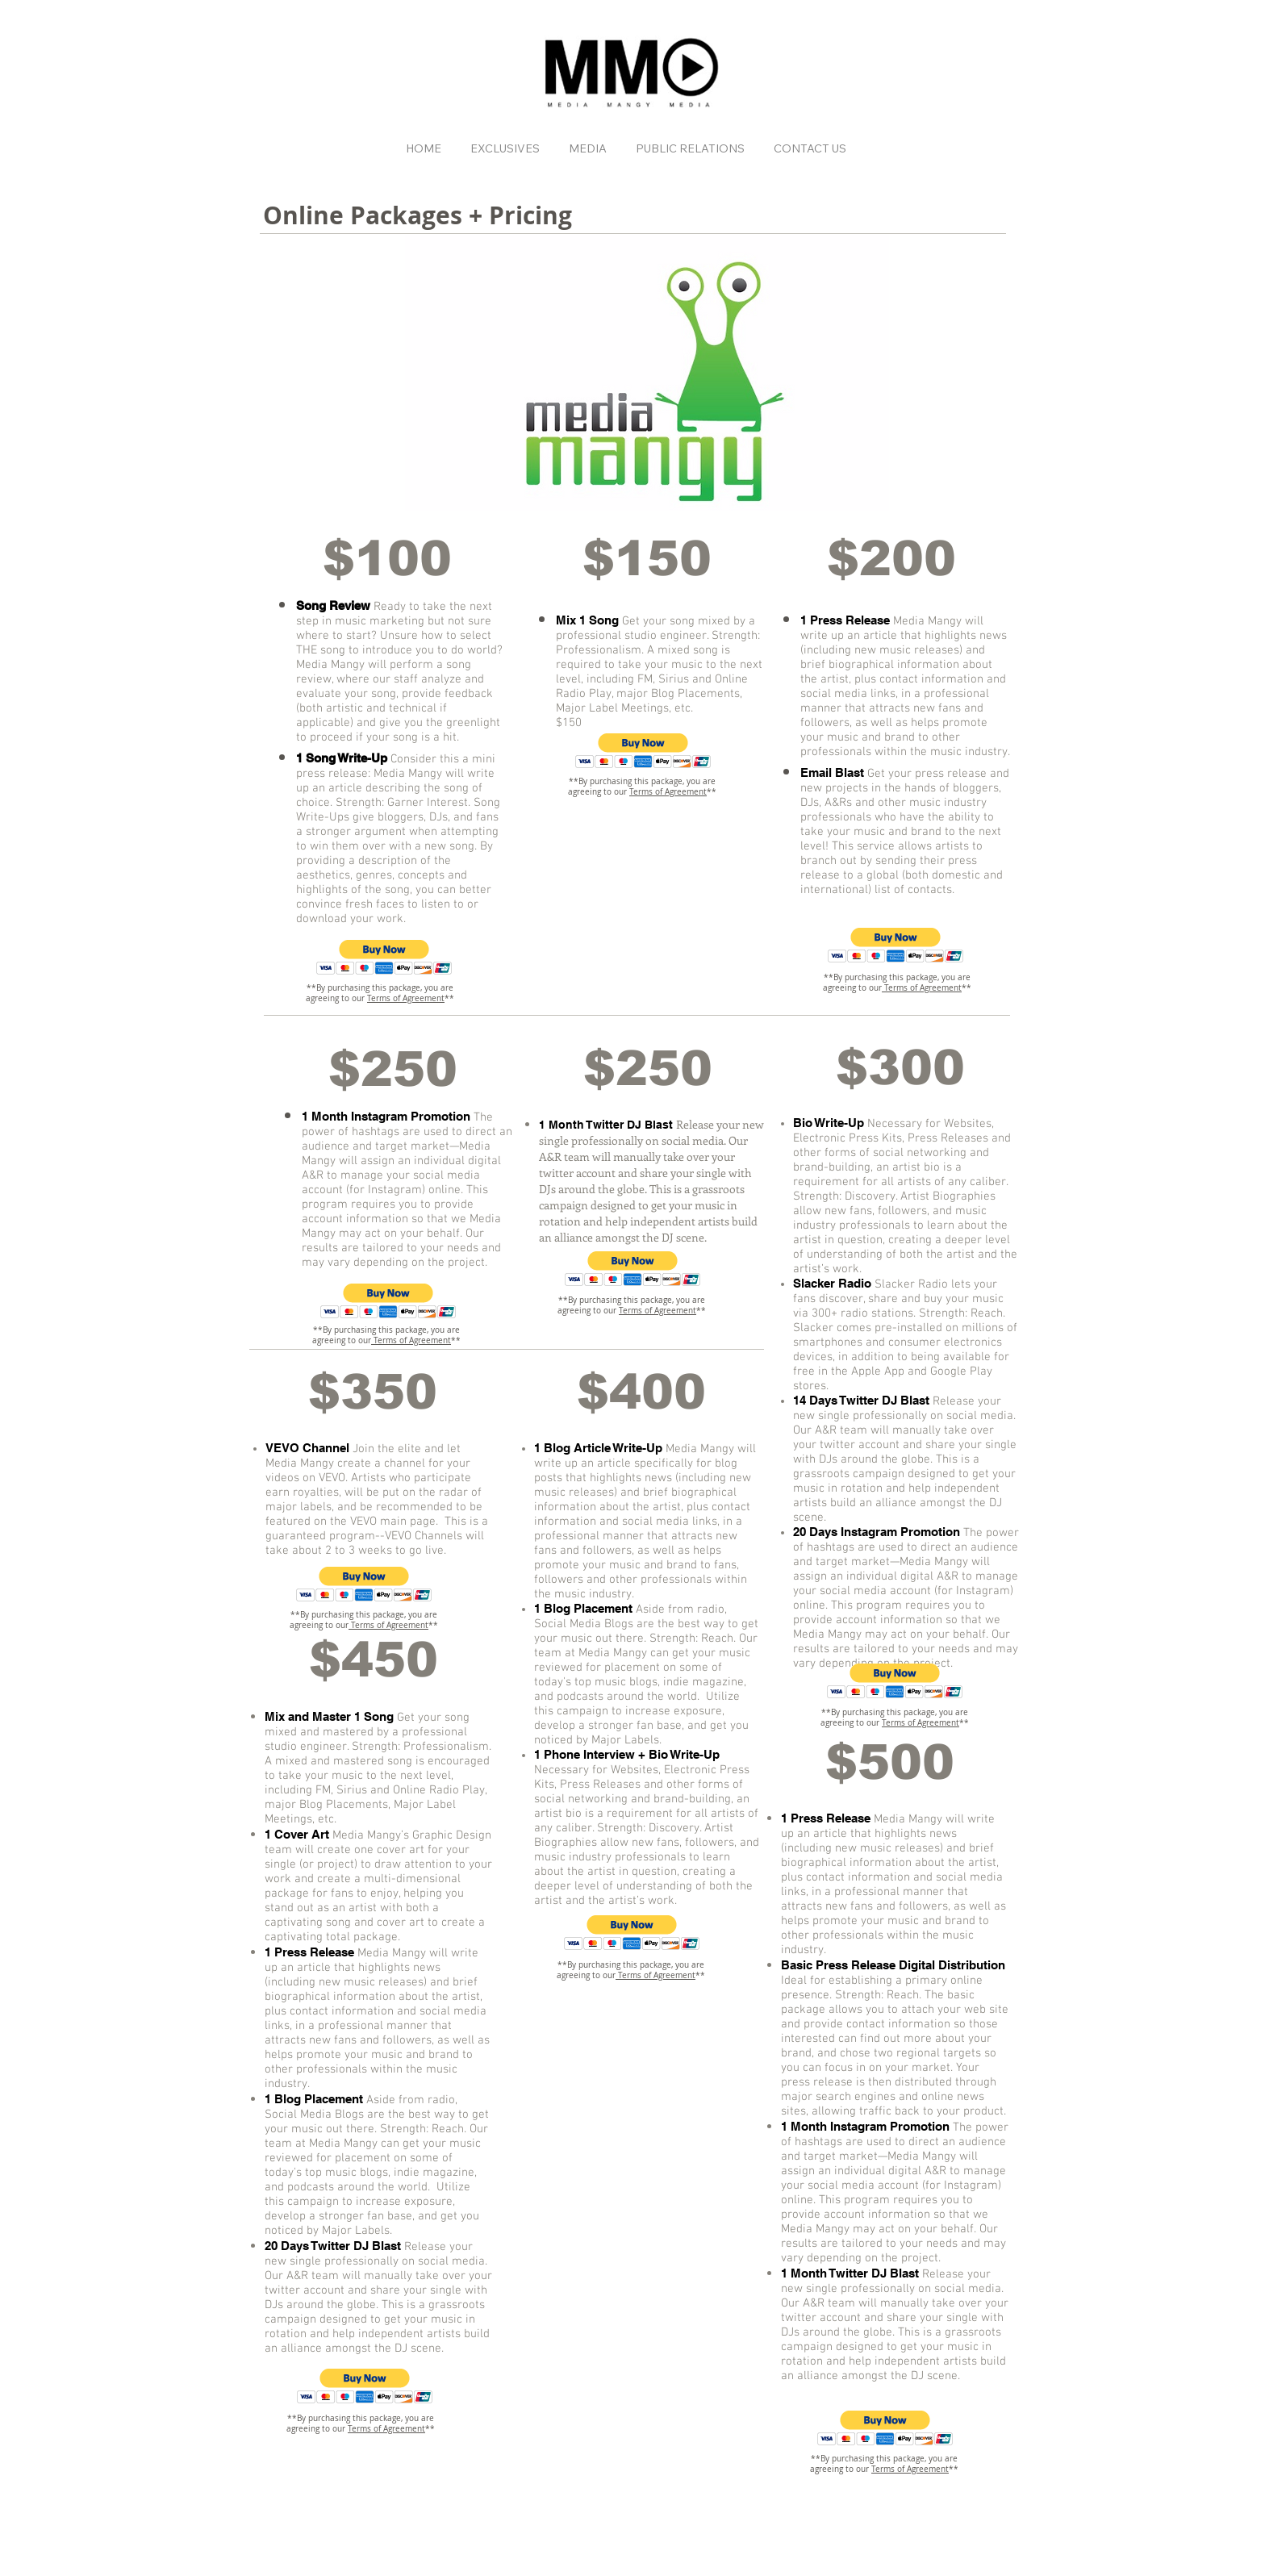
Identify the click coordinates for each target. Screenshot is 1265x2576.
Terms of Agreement (406, 998)
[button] (384, 957)
